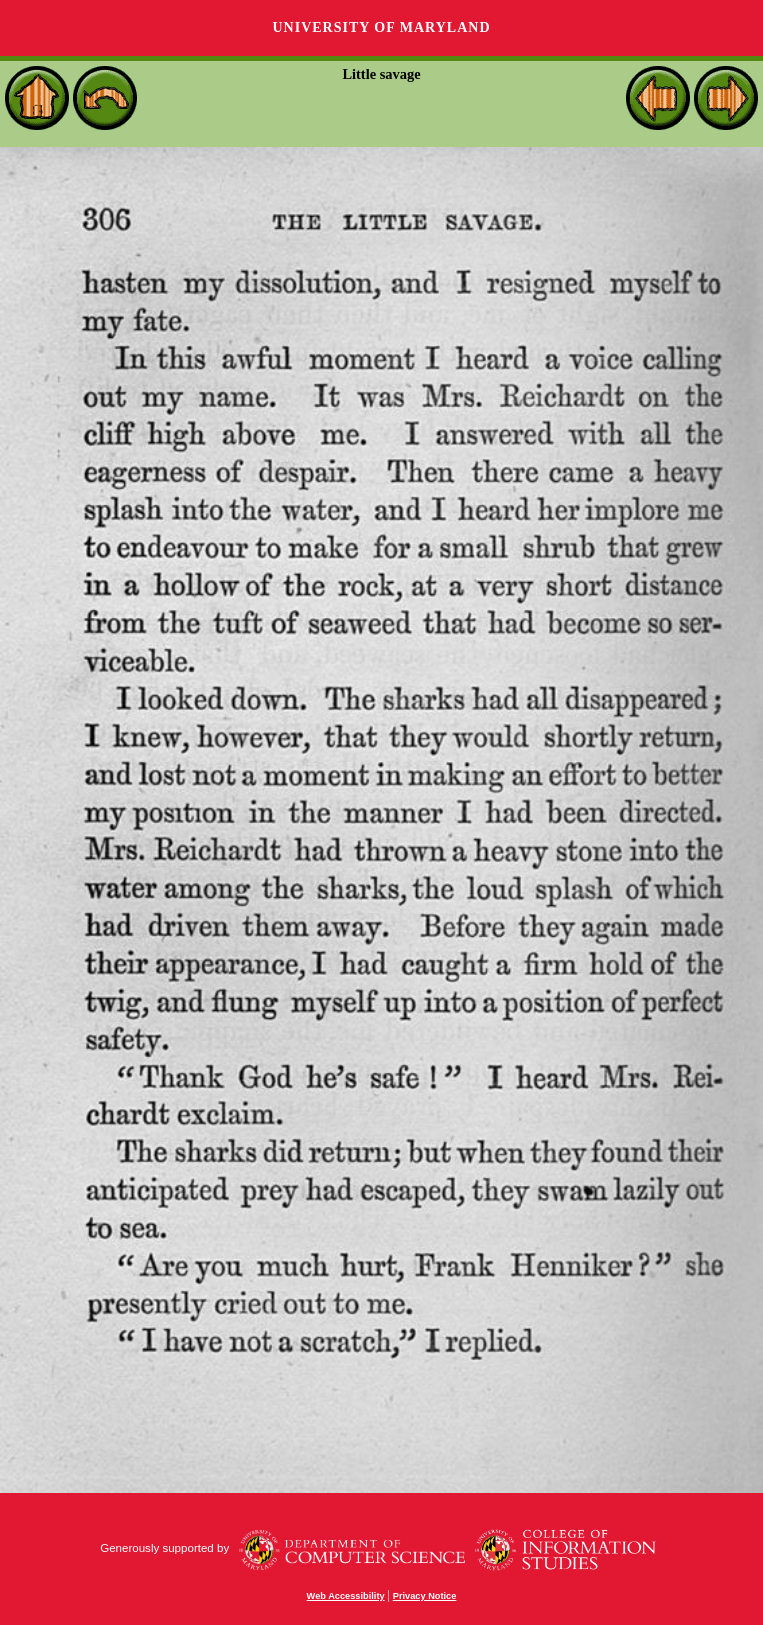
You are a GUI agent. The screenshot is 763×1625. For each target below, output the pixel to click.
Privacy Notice (425, 1596)
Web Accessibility (346, 1596)
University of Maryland (381, 27)
